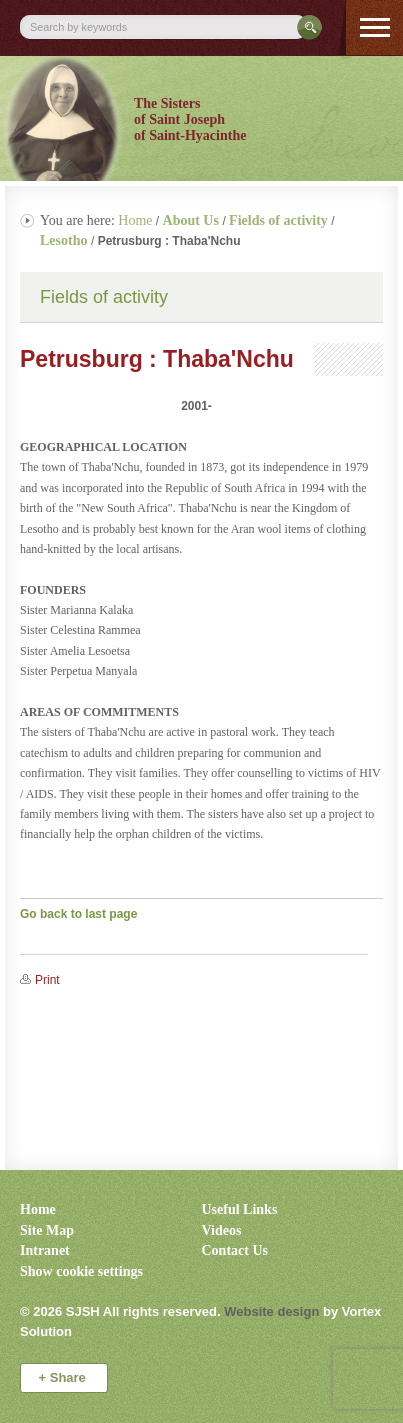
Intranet (45, 1250)
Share (64, 1377)
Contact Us (235, 1250)
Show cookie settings (81, 1271)
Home (135, 220)
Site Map (47, 1230)
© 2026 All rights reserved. (120, 1311)
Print (47, 980)
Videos (222, 1230)
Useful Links (240, 1209)
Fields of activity (104, 297)
